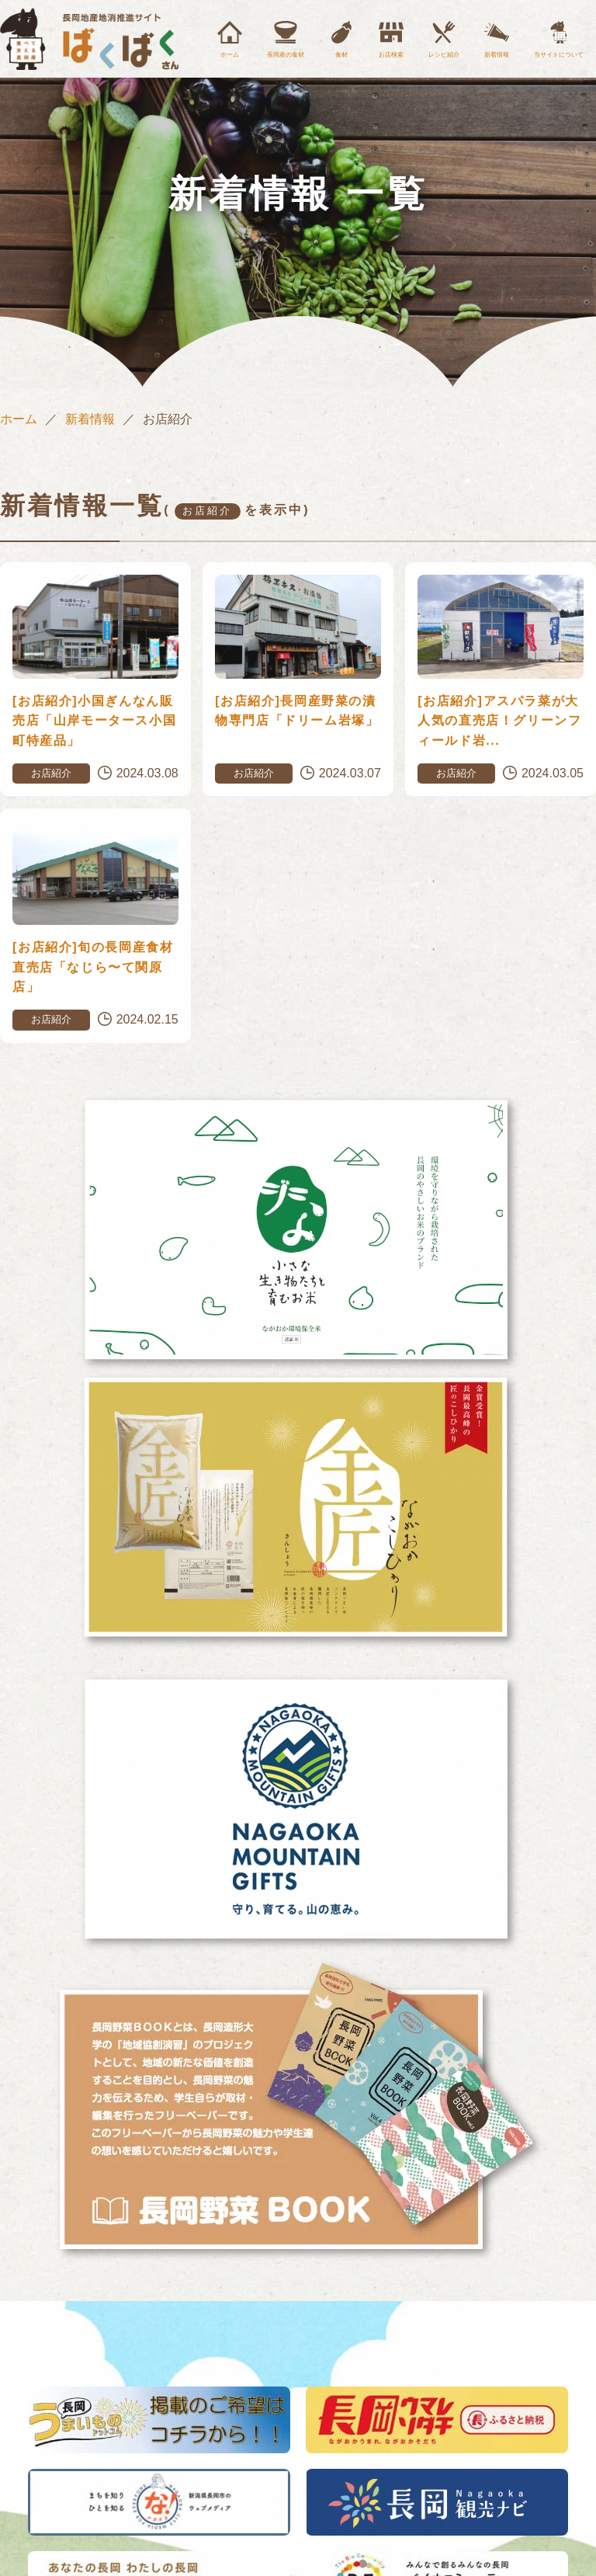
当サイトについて (559, 54)
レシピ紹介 (443, 54)
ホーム (229, 54)
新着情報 (496, 54)
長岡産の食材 (285, 54)
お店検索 (391, 54)
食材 (341, 54)
